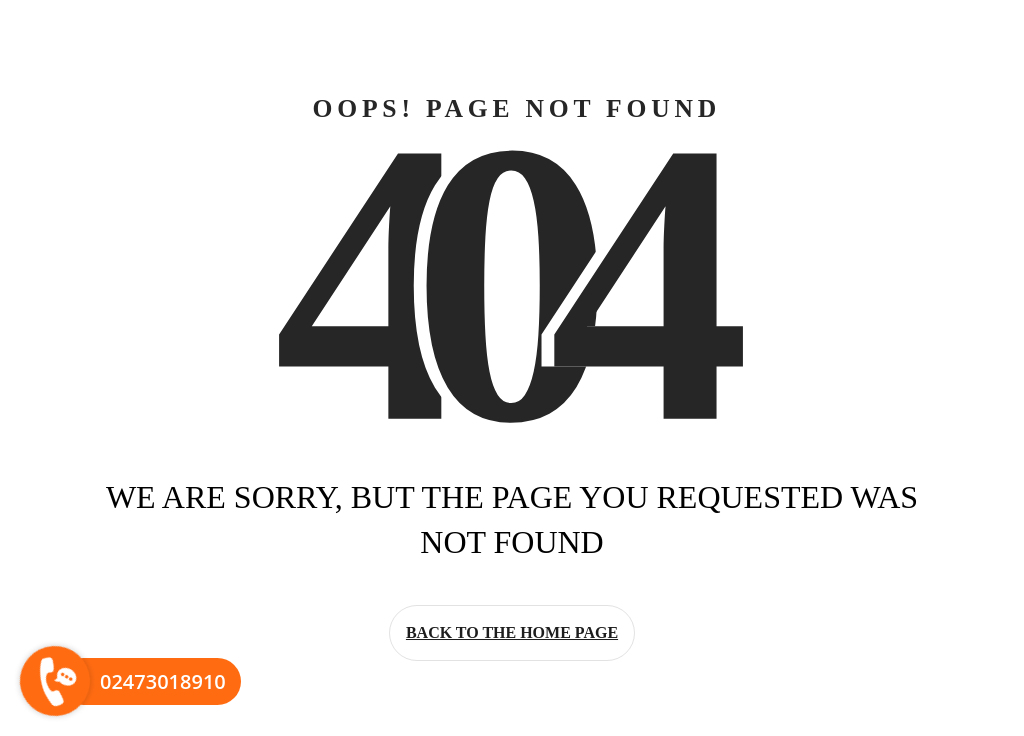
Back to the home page (512, 632)
